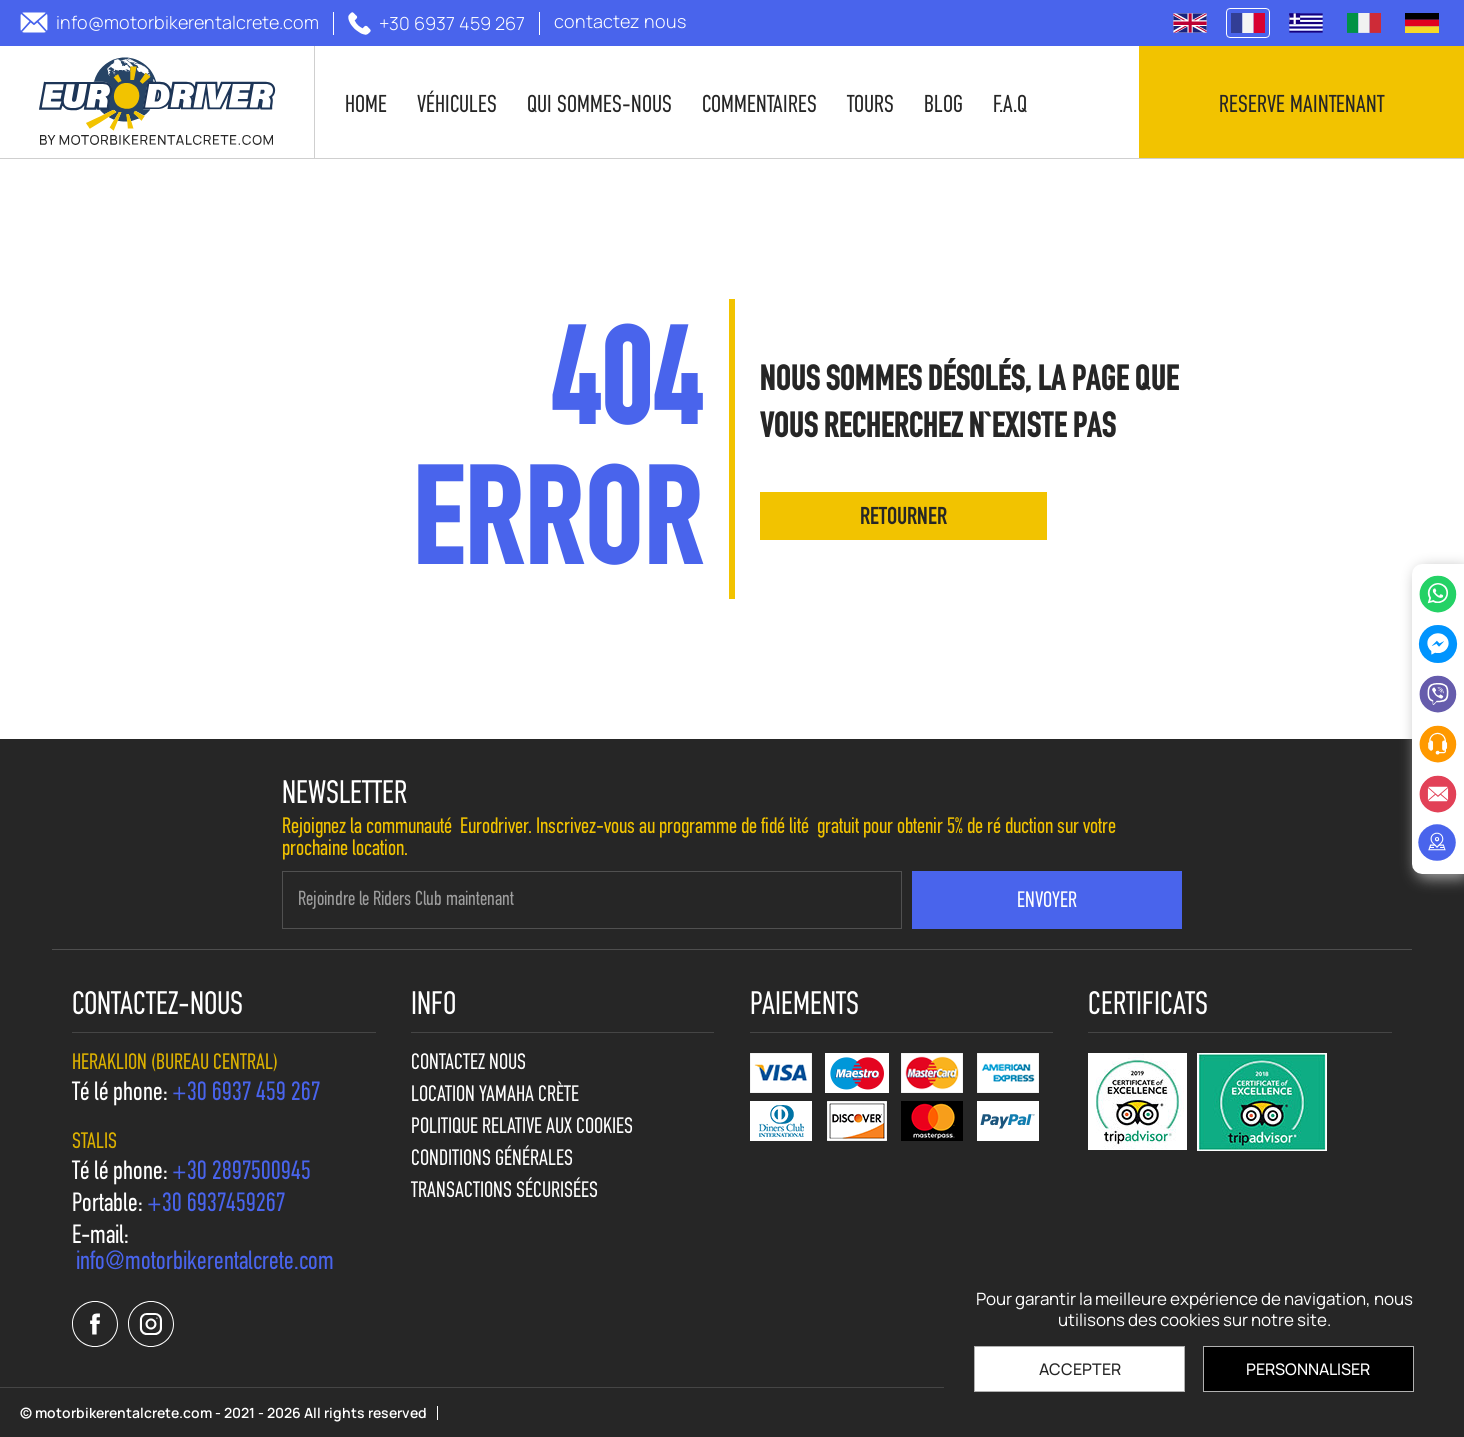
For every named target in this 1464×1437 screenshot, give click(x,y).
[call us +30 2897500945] (241, 1173)
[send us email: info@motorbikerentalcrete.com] (169, 22)
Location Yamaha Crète (495, 1096)
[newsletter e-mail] (592, 900)
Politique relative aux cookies (522, 1128)
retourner (903, 518)
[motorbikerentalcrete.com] (157, 102)
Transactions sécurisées (504, 1192)
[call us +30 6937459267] (216, 1205)
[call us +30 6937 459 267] (436, 23)
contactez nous (468, 1064)
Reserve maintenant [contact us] (1301, 106)
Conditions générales (492, 1160)
